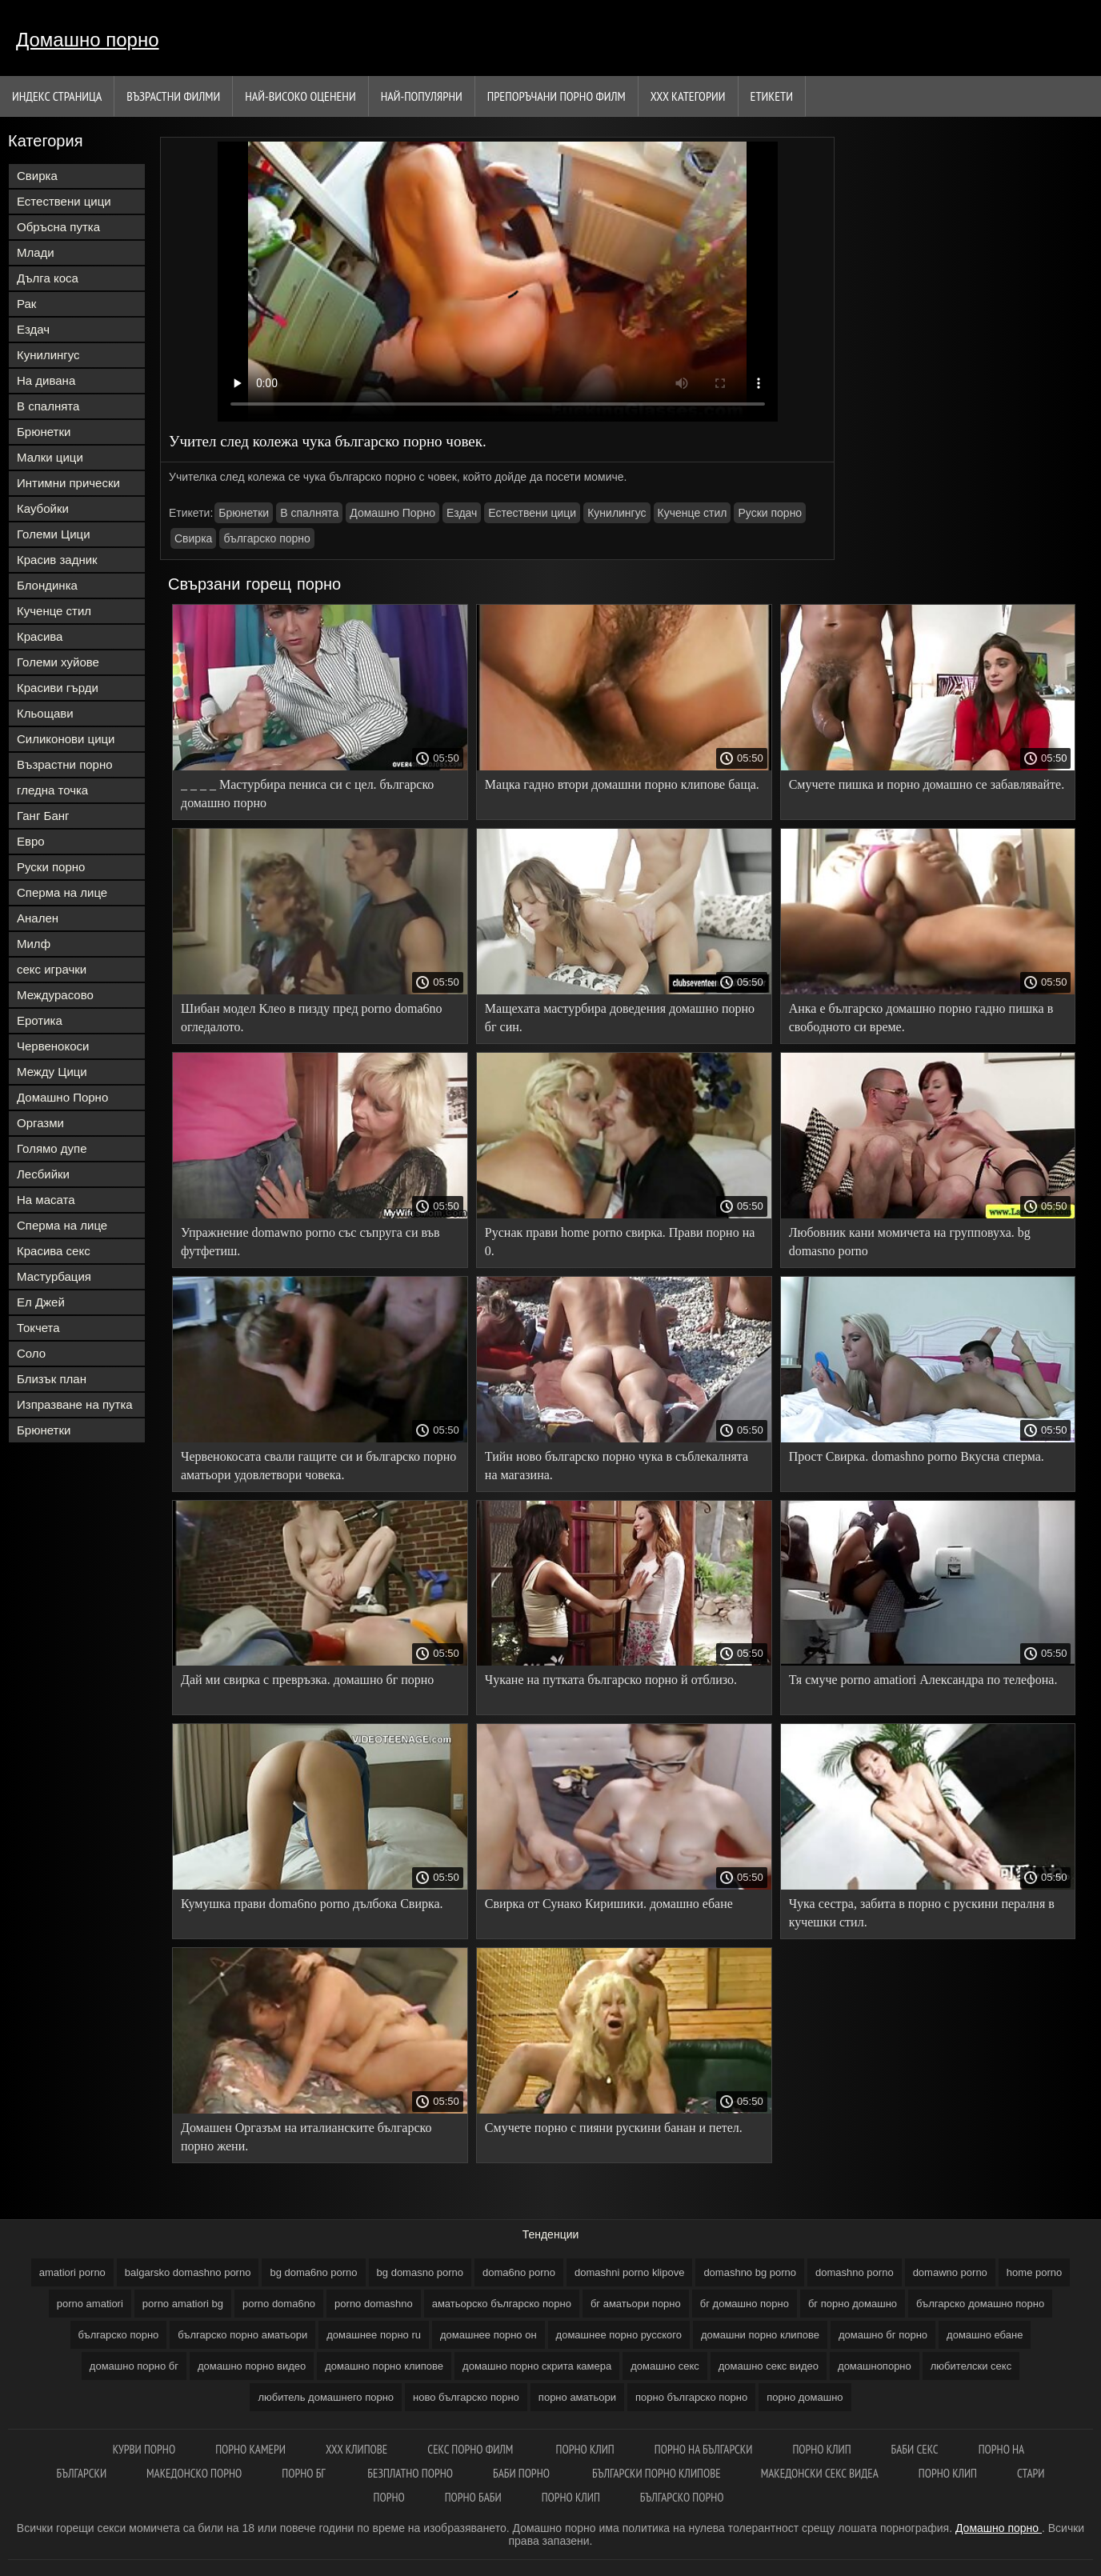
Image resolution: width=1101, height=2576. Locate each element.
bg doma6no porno (313, 2272)
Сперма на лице (62, 892)
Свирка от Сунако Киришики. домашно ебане (609, 1903)
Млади (35, 252)
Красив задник (57, 559)
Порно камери (250, 2449)
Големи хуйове (58, 662)
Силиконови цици (66, 739)
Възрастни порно (65, 764)
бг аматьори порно (636, 2304)
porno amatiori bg (182, 2304)
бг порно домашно (852, 2304)
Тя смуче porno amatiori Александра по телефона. (923, 1679)
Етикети (772, 96)
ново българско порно (466, 2397)
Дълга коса (47, 278)
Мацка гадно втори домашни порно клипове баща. (622, 784)
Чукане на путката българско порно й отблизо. (611, 1679)
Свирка (37, 175)
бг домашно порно (744, 2304)
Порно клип (585, 2449)
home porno (1034, 2272)
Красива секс (53, 1251)
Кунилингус (48, 355)
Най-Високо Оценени (300, 96)
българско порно (266, 538)
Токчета (38, 1327)
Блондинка (47, 585)
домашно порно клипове (384, 2366)
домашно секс (665, 2366)
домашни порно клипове (760, 2335)
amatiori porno (72, 2272)
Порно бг (304, 2473)
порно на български (704, 2449)
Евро (31, 841)
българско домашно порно (980, 2304)
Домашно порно (87, 39)
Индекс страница (57, 96)
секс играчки (51, 969)
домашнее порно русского (619, 2335)
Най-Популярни (421, 96)
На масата (46, 1199)
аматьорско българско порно (501, 2304)
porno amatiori (90, 2304)
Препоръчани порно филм (556, 96)
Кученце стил (54, 611)
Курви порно (144, 2449)
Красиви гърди (57, 687)
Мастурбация (54, 1276)
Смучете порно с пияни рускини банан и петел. (614, 2127)
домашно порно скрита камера (536, 2366)
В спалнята (48, 406)
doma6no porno (518, 2272)
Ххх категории (688, 96)
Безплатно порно (410, 2473)
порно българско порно (691, 2397)
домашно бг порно (883, 2335)
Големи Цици (53, 534)
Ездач (33, 329)
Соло (31, 1353)
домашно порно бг (134, 2366)
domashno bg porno (749, 2272)
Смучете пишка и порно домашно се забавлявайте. (927, 784)
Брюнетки (43, 431)
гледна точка (52, 790)
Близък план (51, 1379)
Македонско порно (194, 2473)
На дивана (46, 380)
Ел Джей (41, 1302)
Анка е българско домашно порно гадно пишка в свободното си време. (921, 1018)
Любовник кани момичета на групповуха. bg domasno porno (910, 1242)
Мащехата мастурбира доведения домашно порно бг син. (620, 1018)
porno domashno (373, 2304)
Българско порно (682, 2497)
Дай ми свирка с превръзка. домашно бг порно (307, 1679)
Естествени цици (64, 201)
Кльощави (45, 713)
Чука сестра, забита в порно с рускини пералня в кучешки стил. (922, 1913)
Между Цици (52, 1071)
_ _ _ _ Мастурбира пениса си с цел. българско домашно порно (307, 794)
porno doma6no (278, 2304)
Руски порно (51, 867)
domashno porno (854, 2272)
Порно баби (473, 2497)
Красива (39, 636)
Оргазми (40, 1123)
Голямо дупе (52, 1148)
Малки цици (50, 457)
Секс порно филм (471, 2449)
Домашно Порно (62, 1097)
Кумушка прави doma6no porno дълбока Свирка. (312, 1903)
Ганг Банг (43, 815)
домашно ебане (985, 2335)
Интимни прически (68, 483)
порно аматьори (577, 2397)
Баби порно (522, 2473)
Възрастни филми (173, 96)
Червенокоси (53, 1046)
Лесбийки (43, 1174)
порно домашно (805, 2397)
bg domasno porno (420, 2272)
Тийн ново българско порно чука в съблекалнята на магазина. (616, 1466)
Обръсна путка (58, 227)
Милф (33, 943)
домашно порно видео (252, 2366)
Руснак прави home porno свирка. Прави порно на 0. (620, 1242)
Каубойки (43, 508)
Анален (37, 918)
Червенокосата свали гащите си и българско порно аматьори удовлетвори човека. (318, 1466)
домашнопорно (874, 2366)
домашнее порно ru (373, 2335)
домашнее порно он (488, 2335)
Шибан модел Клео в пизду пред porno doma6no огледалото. (311, 1018)
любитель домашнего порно (326, 2397)
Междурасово (55, 995)
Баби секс (915, 2449)
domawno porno (950, 2272)
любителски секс (971, 2366)
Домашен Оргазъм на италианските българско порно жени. (306, 2137)
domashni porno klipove (629, 2272)
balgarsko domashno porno (188, 2272)
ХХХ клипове (356, 2449)
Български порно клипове (656, 2473)
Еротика (39, 1020)
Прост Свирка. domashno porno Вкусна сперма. (916, 1456)
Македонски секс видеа (820, 2473)
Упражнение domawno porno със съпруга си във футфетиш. (310, 1242)
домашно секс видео (769, 2366)
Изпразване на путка (75, 1404)
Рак (26, 303)
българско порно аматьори (242, 2335)
